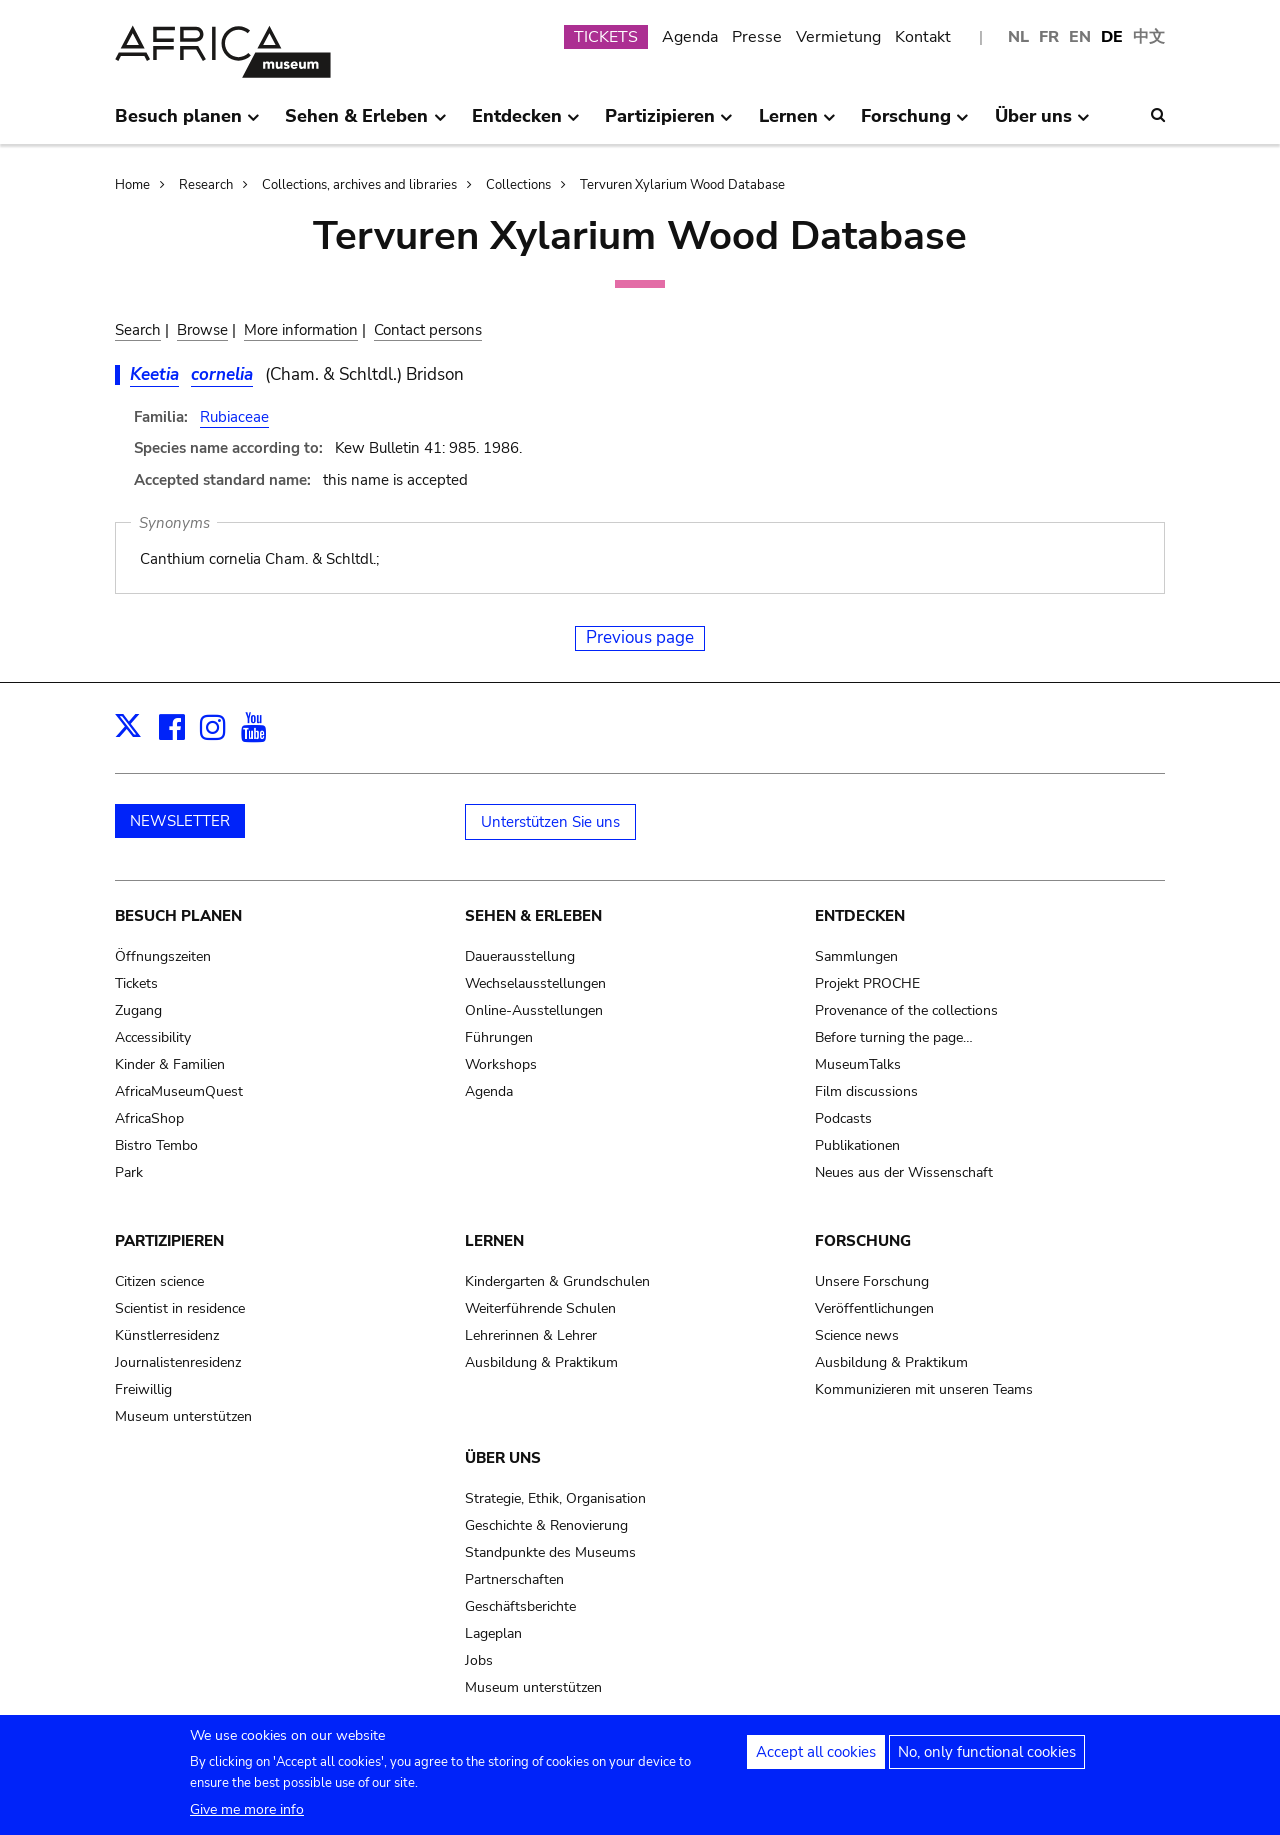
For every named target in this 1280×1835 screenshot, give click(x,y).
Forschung (863, 1241)
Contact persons (428, 330)
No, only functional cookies (987, 1762)
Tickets (136, 983)
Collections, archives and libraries (359, 185)
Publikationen (857, 1145)
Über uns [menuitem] (1042, 124)
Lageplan (493, 1633)
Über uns (503, 1458)
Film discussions (866, 1091)
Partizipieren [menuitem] (669, 124)
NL (1018, 37)
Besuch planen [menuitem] (187, 124)
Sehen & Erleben (533, 916)
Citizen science (159, 1281)
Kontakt (923, 37)
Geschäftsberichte (520, 1606)
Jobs (479, 1660)
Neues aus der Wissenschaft (904, 1172)
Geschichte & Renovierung (546, 1525)
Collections (518, 185)
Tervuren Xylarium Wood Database (682, 185)
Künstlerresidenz (167, 1335)
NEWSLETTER (180, 821)
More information (301, 330)
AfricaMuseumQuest (179, 1091)
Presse (757, 37)
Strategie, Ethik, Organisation (555, 1498)
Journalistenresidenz (178, 1362)
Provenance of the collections (906, 1010)
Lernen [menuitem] (797, 124)
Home (132, 185)
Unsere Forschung (872, 1281)
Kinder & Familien (170, 1064)
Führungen (499, 1037)
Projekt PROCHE (867, 983)
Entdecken (860, 916)
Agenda (690, 37)
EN (1080, 37)
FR (1049, 37)
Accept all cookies (816, 1762)
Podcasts (843, 1118)
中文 (1149, 37)
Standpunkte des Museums (550, 1552)
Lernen (494, 1241)
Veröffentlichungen (874, 1308)
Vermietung (838, 37)
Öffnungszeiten (163, 956)
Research (206, 185)
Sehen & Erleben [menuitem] (365, 124)
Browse (202, 330)
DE (1112, 37)
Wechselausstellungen (535, 983)
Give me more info (247, 1819)
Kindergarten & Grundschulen (557, 1281)
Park (129, 1172)
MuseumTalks (858, 1064)
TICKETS (606, 37)
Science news (857, 1335)
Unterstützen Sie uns (550, 822)
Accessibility (153, 1037)
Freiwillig (143, 1389)
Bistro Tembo (156, 1145)
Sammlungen (856, 956)
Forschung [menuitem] (915, 124)
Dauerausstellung (520, 956)
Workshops (501, 1064)
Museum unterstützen (183, 1416)
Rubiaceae (234, 417)
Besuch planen (178, 916)
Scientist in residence (180, 1308)
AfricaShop (149, 1118)
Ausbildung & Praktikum (541, 1362)
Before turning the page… (894, 1037)
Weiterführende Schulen (540, 1308)
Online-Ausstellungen (534, 1010)
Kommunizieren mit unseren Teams (924, 1389)
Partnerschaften (514, 1579)
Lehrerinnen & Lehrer (531, 1335)
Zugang (138, 1010)
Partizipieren (169, 1241)
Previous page (640, 637)
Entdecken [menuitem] (526, 124)
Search (138, 330)
